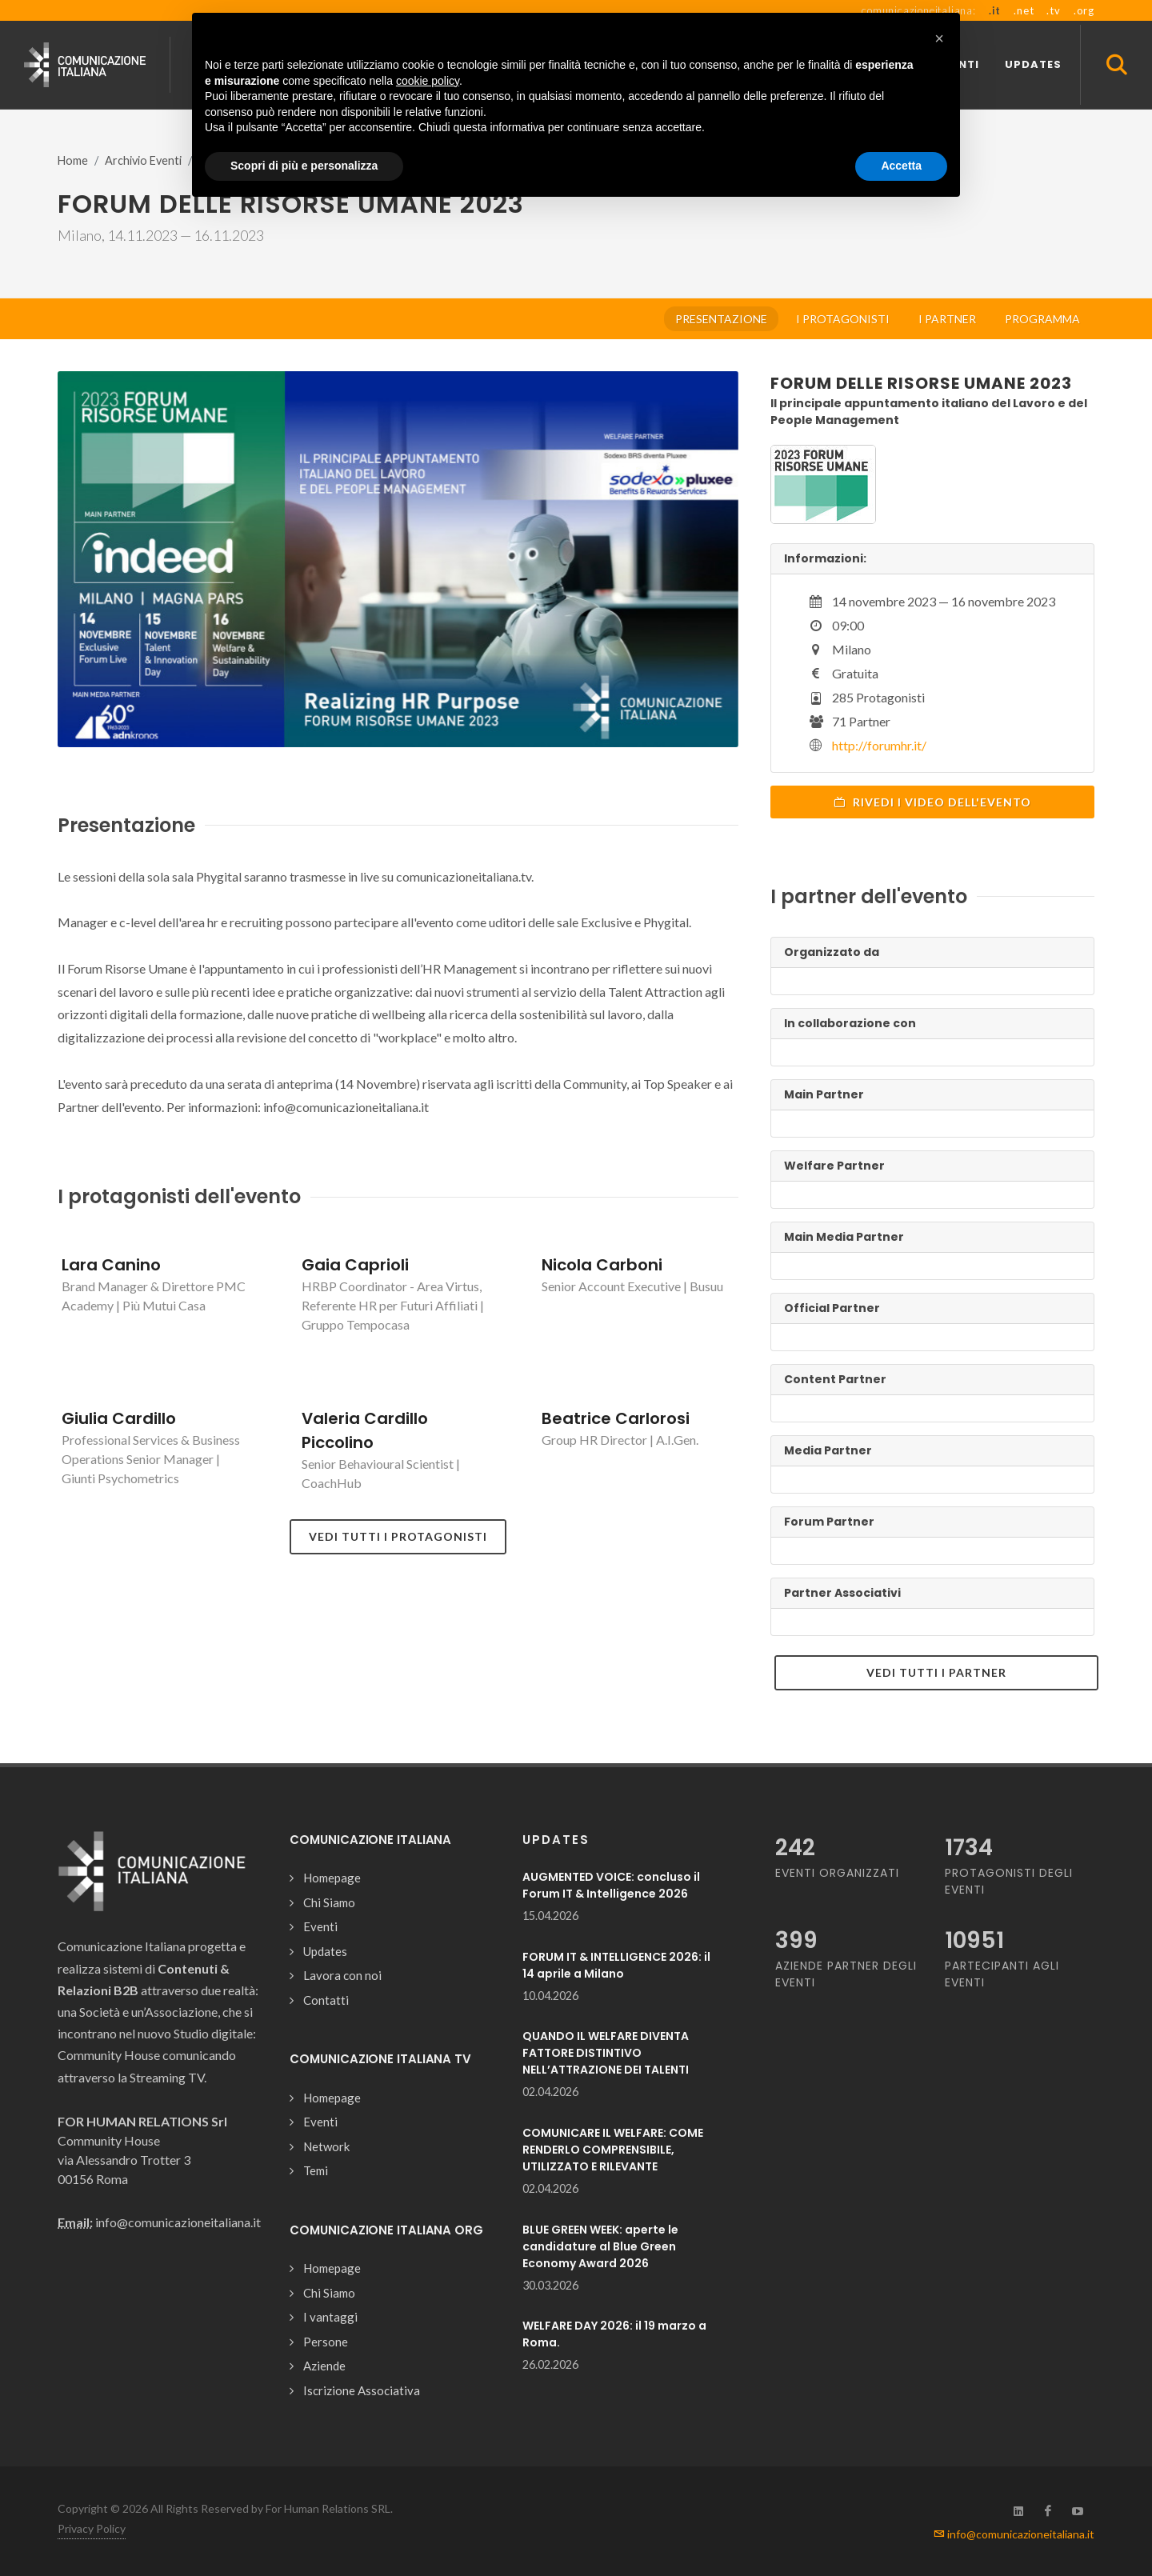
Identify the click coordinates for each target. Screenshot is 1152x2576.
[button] (939, 38)
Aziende (324, 2365)
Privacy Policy (92, 2528)
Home (73, 160)
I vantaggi (330, 2317)
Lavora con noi (342, 1975)
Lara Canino (111, 1265)
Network (326, 2146)
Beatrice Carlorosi (616, 1418)
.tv (1053, 10)
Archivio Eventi (143, 160)
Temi (315, 2170)
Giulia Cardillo (119, 1418)
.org (1084, 10)
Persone (325, 2341)
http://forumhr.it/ (879, 745)
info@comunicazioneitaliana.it (1014, 2534)
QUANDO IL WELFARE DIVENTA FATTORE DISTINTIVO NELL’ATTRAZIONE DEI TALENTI (605, 2053)
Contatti (326, 2000)
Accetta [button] (901, 165)
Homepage (332, 1877)
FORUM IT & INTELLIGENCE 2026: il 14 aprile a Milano (616, 1965)
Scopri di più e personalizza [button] (304, 165)
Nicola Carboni (602, 1265)
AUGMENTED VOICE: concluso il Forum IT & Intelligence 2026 (611, 1885)
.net (1024, 10)
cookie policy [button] (427, 80)
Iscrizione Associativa (361, 2390)
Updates (325, 1951)
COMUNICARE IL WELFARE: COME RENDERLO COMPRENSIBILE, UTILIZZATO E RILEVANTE (612, 2149)
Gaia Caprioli (355, 1265)
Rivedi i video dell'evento (932, 801)
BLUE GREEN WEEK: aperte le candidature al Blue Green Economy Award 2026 (600, 2246)
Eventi (320, 1926)
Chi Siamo (329, 1902)
